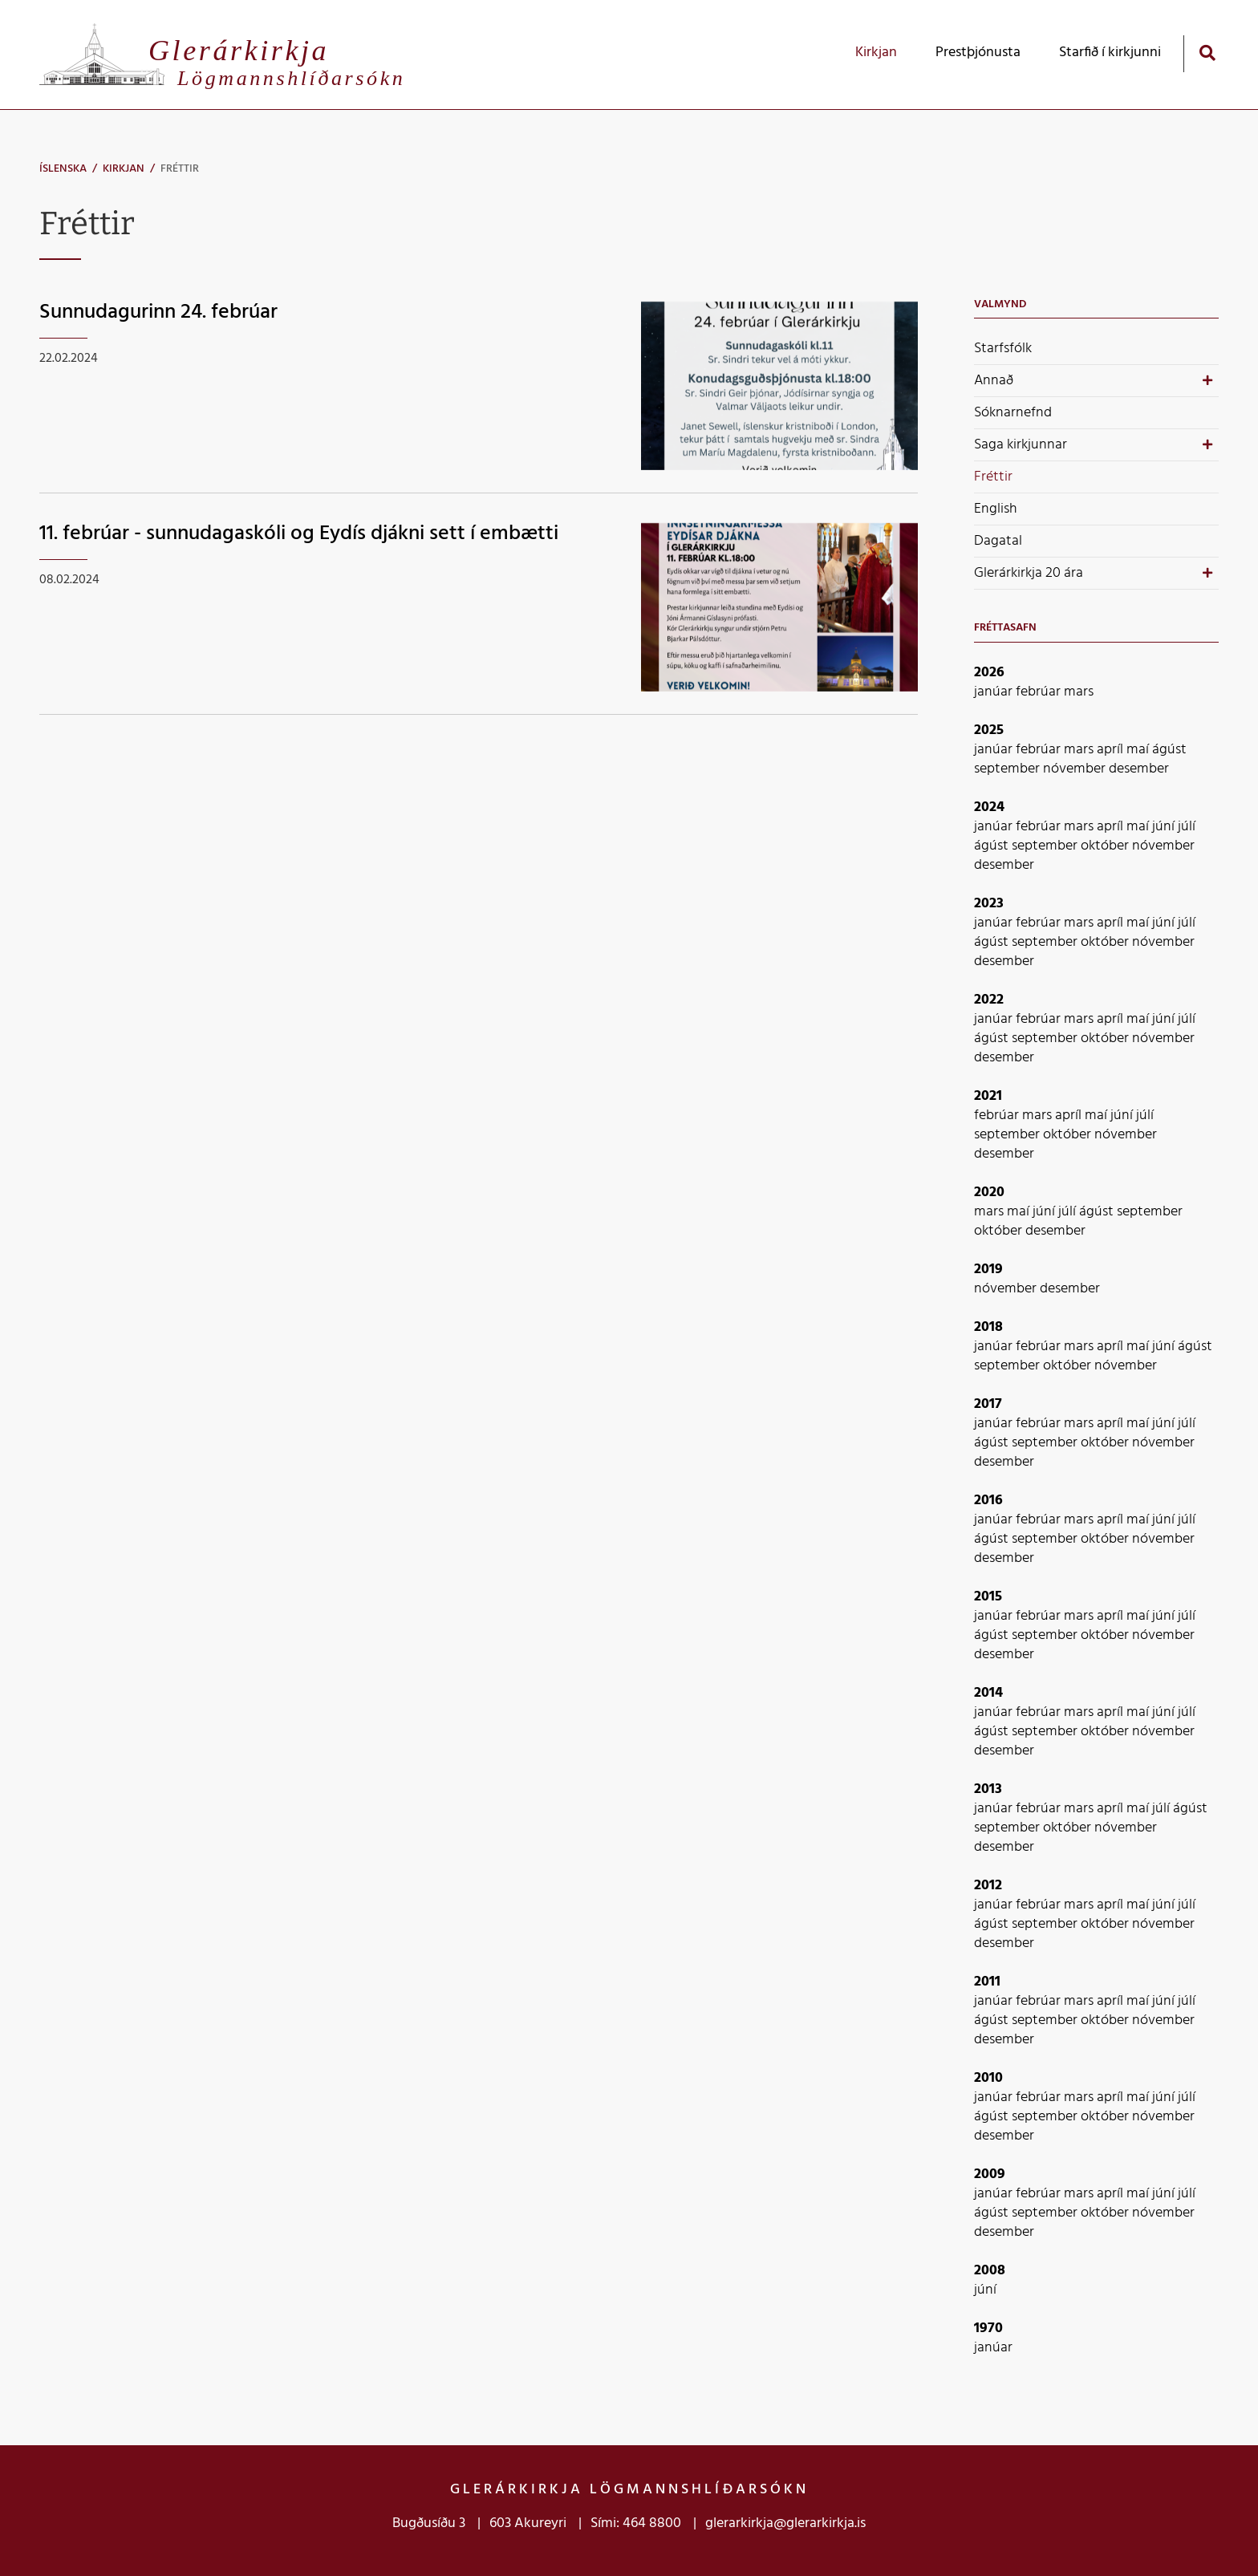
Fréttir (179, 169)
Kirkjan (123, 169)
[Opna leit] (1207, 52)
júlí (1186, 826)
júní (1165, 826)
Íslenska (63, 169)
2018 (988, 1327)
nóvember (1076, 769)
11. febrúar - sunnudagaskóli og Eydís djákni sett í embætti (298, 533)
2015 (988, 1596)
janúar (995, 692)
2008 (989, 2270)
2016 (988, 1500)
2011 (987, 1982)
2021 (988, 1096)
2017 (988, 1404)
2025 (989, 730)
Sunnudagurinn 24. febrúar (158, 312)
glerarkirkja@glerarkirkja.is (785, 2523)
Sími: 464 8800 (635, 2523)
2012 (988, 1885)
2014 (988, 1693)
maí (1139, 749)
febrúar (1040, 692)
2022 (989, 1000)
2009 (989, 2174)
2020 (989, 1192)
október (1106, 846)
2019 (988, 1269)
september (1008, 769)
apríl (1111, 749)
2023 (989, 903)
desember (1139, 769)
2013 (988, 1789)
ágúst (1169, 749)
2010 (988, 2078)
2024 (989, 807)
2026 (989, 672)
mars (1079, 692)
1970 (988, 2328)
